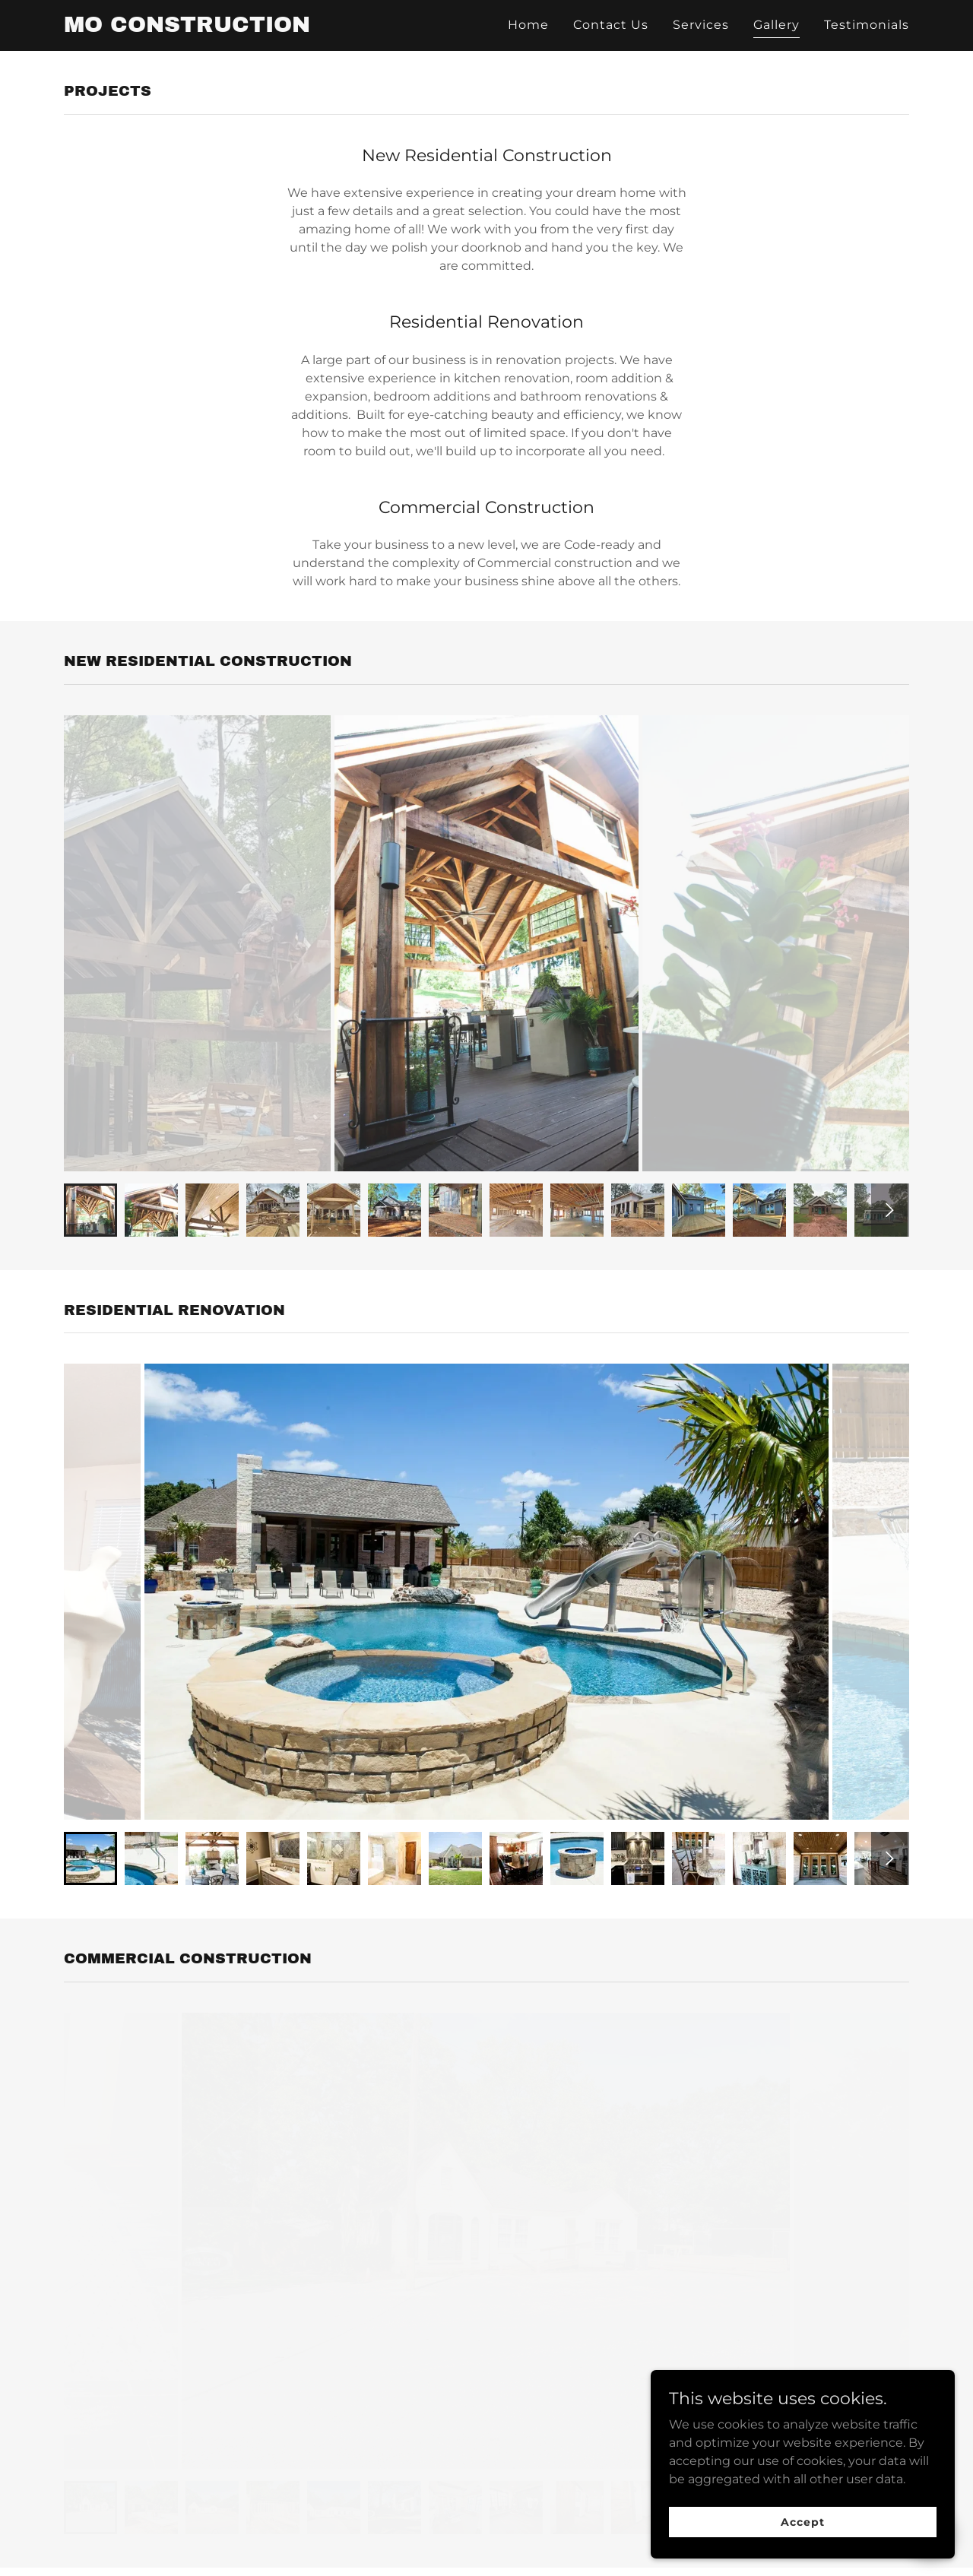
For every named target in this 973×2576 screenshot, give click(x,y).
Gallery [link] (776, 24)
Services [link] (701, 24)
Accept (802, 2521)
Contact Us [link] (610, 24)
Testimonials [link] (866, 24)
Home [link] (528, 24)
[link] (187, 28)
